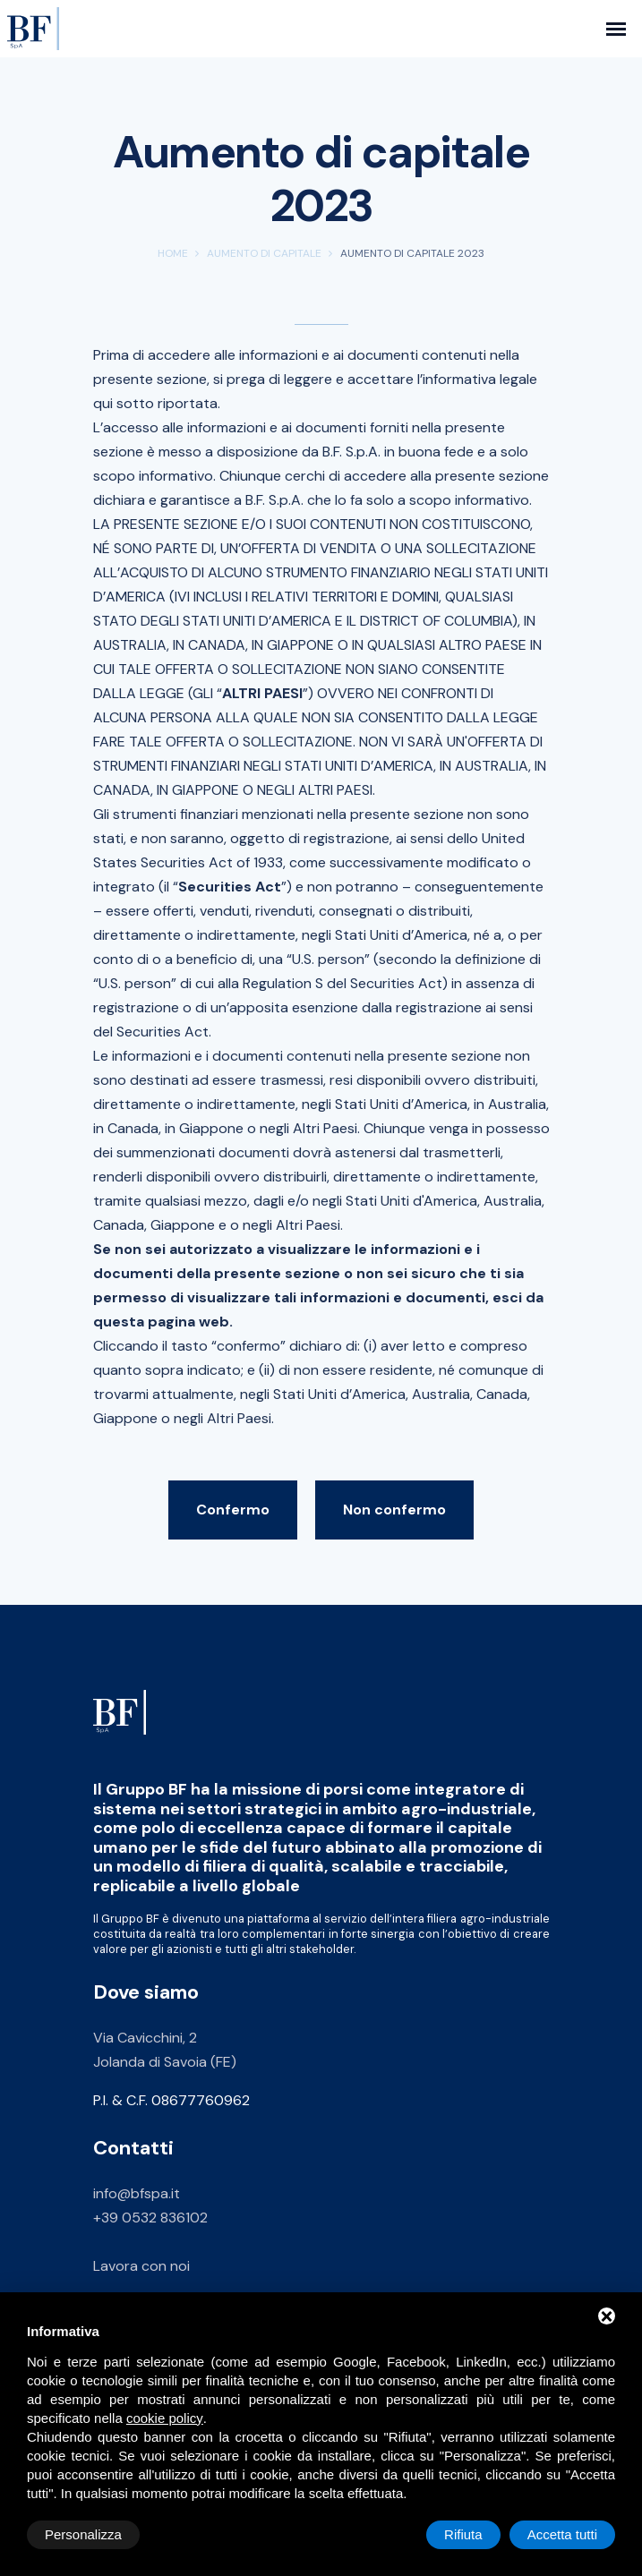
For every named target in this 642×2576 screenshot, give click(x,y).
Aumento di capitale (264, 253)
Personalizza (83, 2534)
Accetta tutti (562, 2534)
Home (173, 253)
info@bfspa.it (136, 2193)
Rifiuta (463, 2534)
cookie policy (164, 2418)
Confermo (233, 1509)
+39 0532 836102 (150, 2217)
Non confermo (394, 1509)
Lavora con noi (141, 2265)
